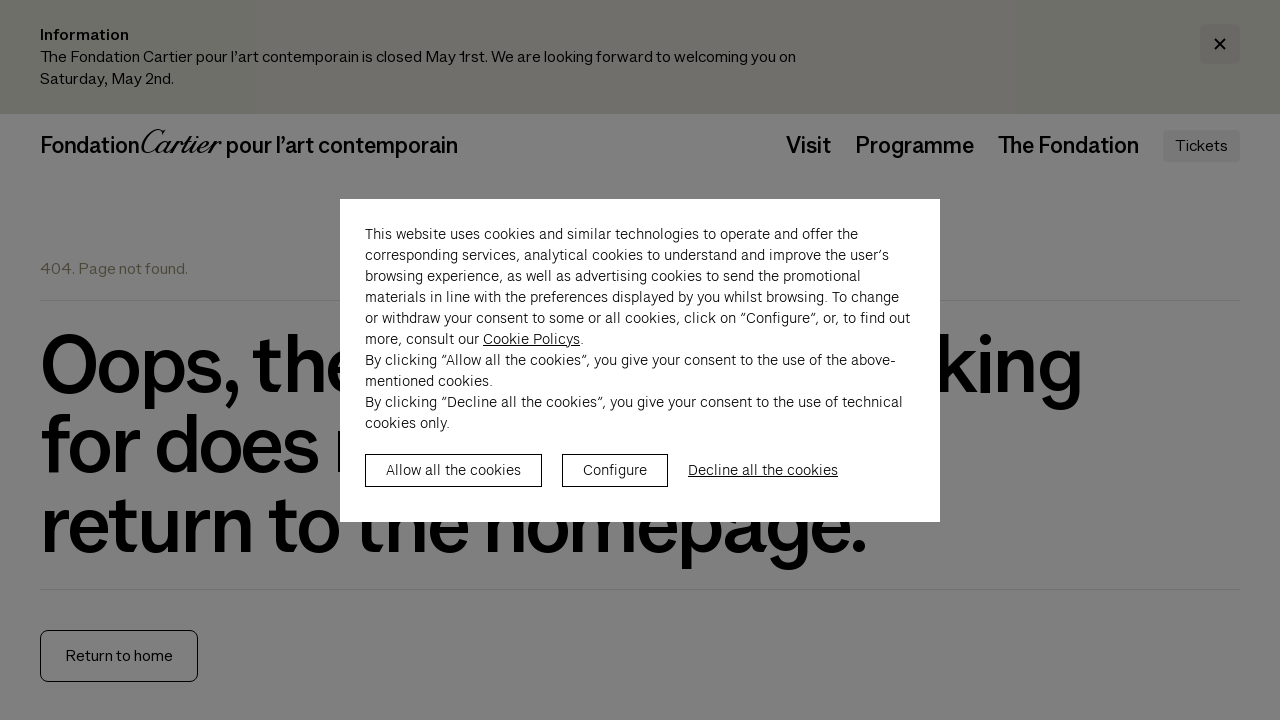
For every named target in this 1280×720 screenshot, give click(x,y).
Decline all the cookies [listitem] (763, 491)
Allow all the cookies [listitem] (453, 491)
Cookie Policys (531, 360)
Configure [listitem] (615, 491)
